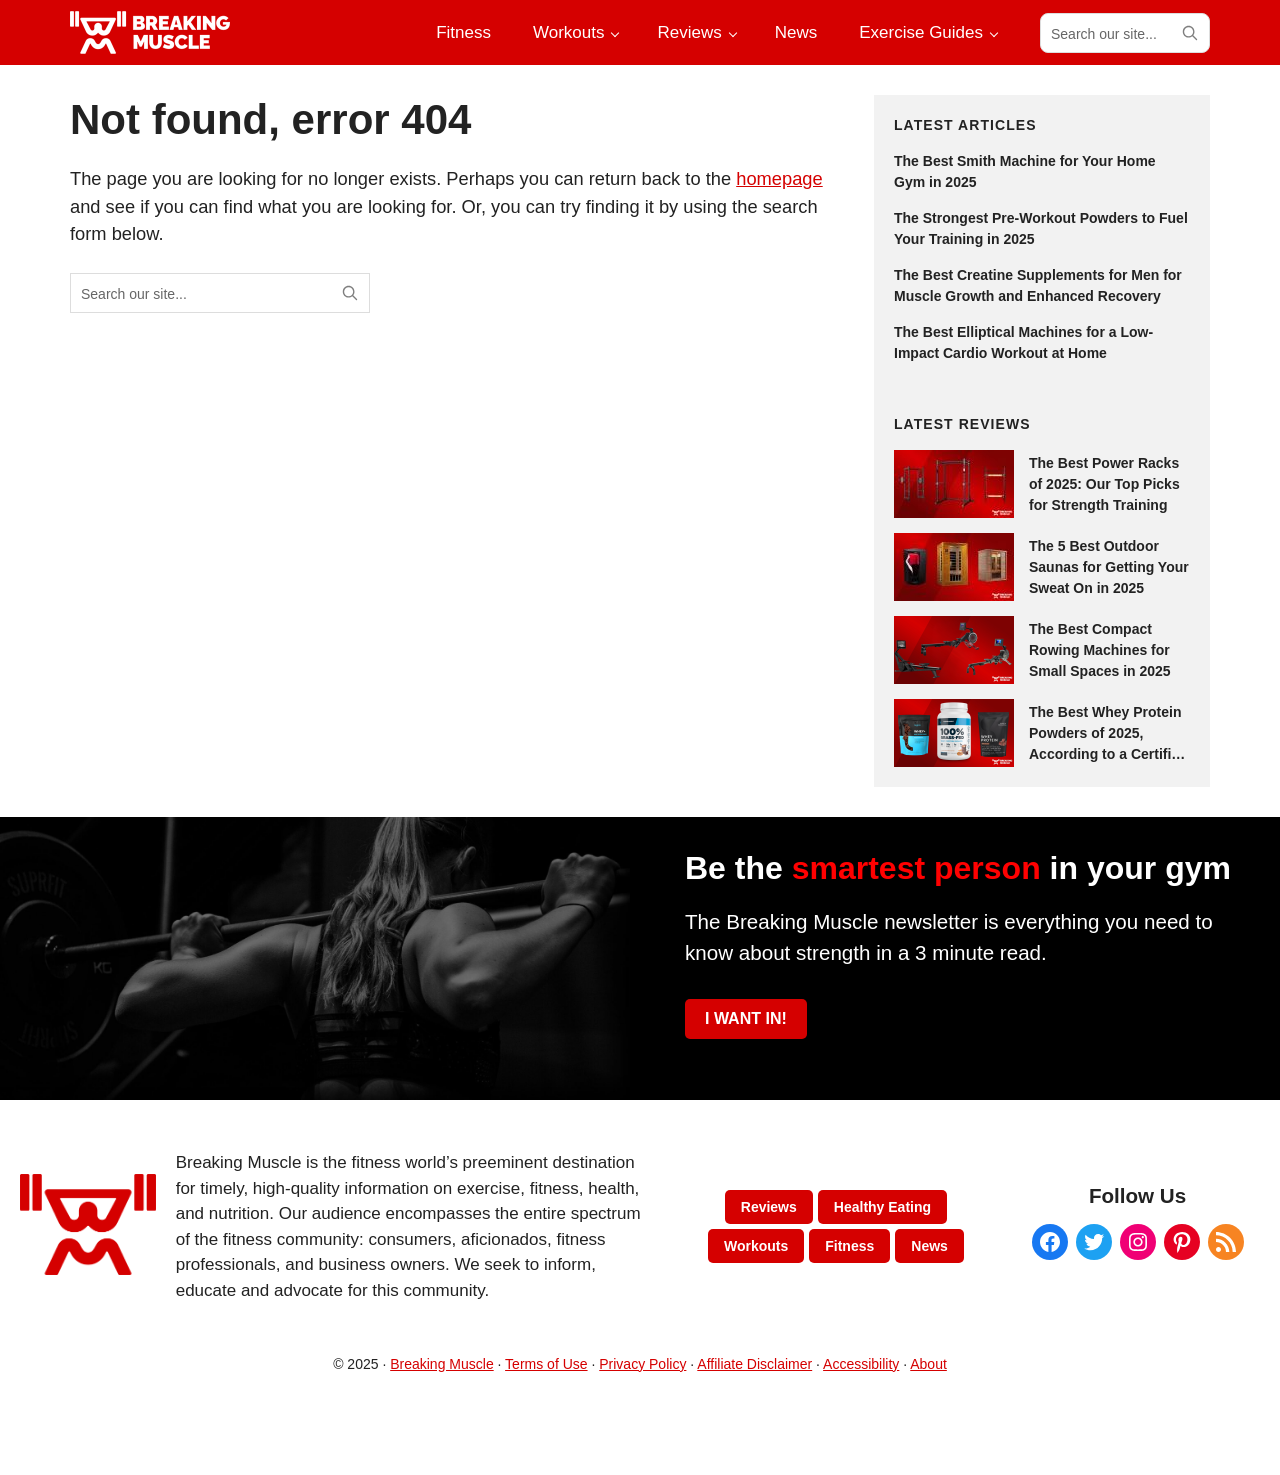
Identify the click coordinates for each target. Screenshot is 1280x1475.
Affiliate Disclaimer (754, 1364)
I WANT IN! (746, 1018)
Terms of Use (546, 1364)
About (928, 1364)
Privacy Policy (642, 1364)
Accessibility (861, 1364)
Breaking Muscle (442, 1364)
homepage (779, 178)
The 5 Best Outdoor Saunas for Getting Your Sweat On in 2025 (1109, 567)
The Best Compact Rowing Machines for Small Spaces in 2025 (1100, 650)
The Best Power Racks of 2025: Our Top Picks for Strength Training (1104, 484)
